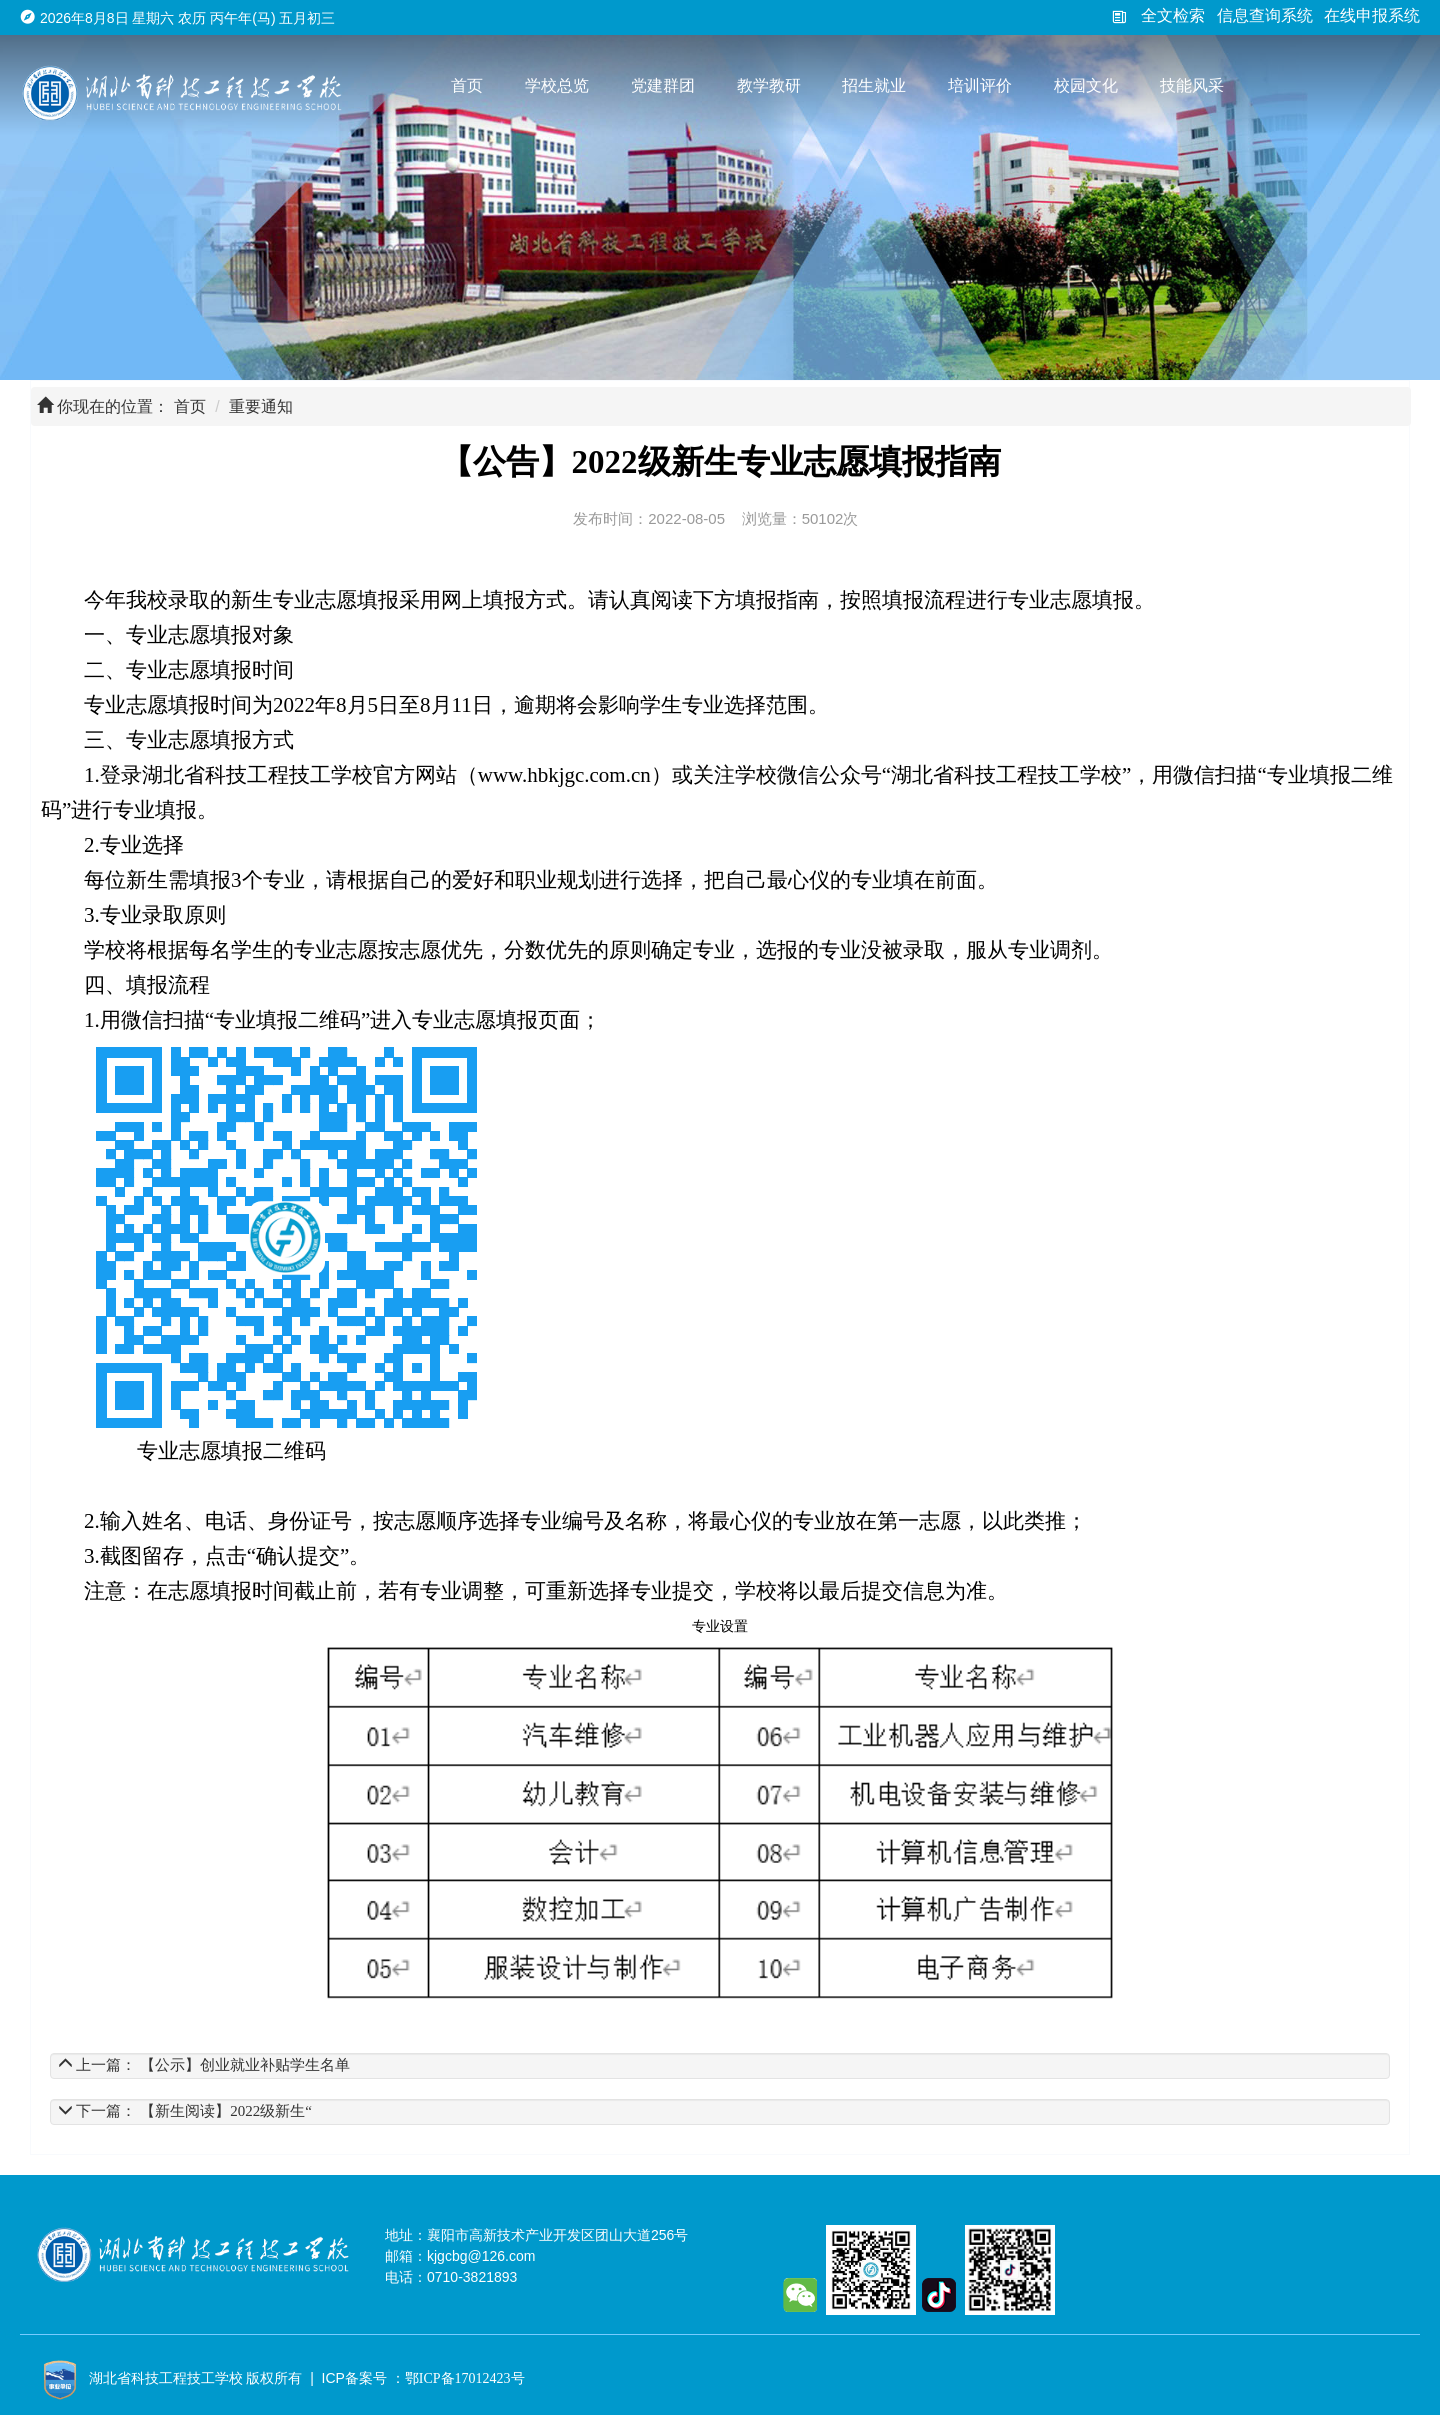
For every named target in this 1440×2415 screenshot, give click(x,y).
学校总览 (557, 85)
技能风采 (1192, 85)
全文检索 (1158, 15)
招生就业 (874, 85)
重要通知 (261, 406)
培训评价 (980, 85)
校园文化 (1086, 85)
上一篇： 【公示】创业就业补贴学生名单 (204, 2065)
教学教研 (769, 85)
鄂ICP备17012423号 (465, 2378)
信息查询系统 (1265, 15)
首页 (467, 85)
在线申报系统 (1372, 15)
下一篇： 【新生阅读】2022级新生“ (185, 2111)
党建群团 (663, 85)
